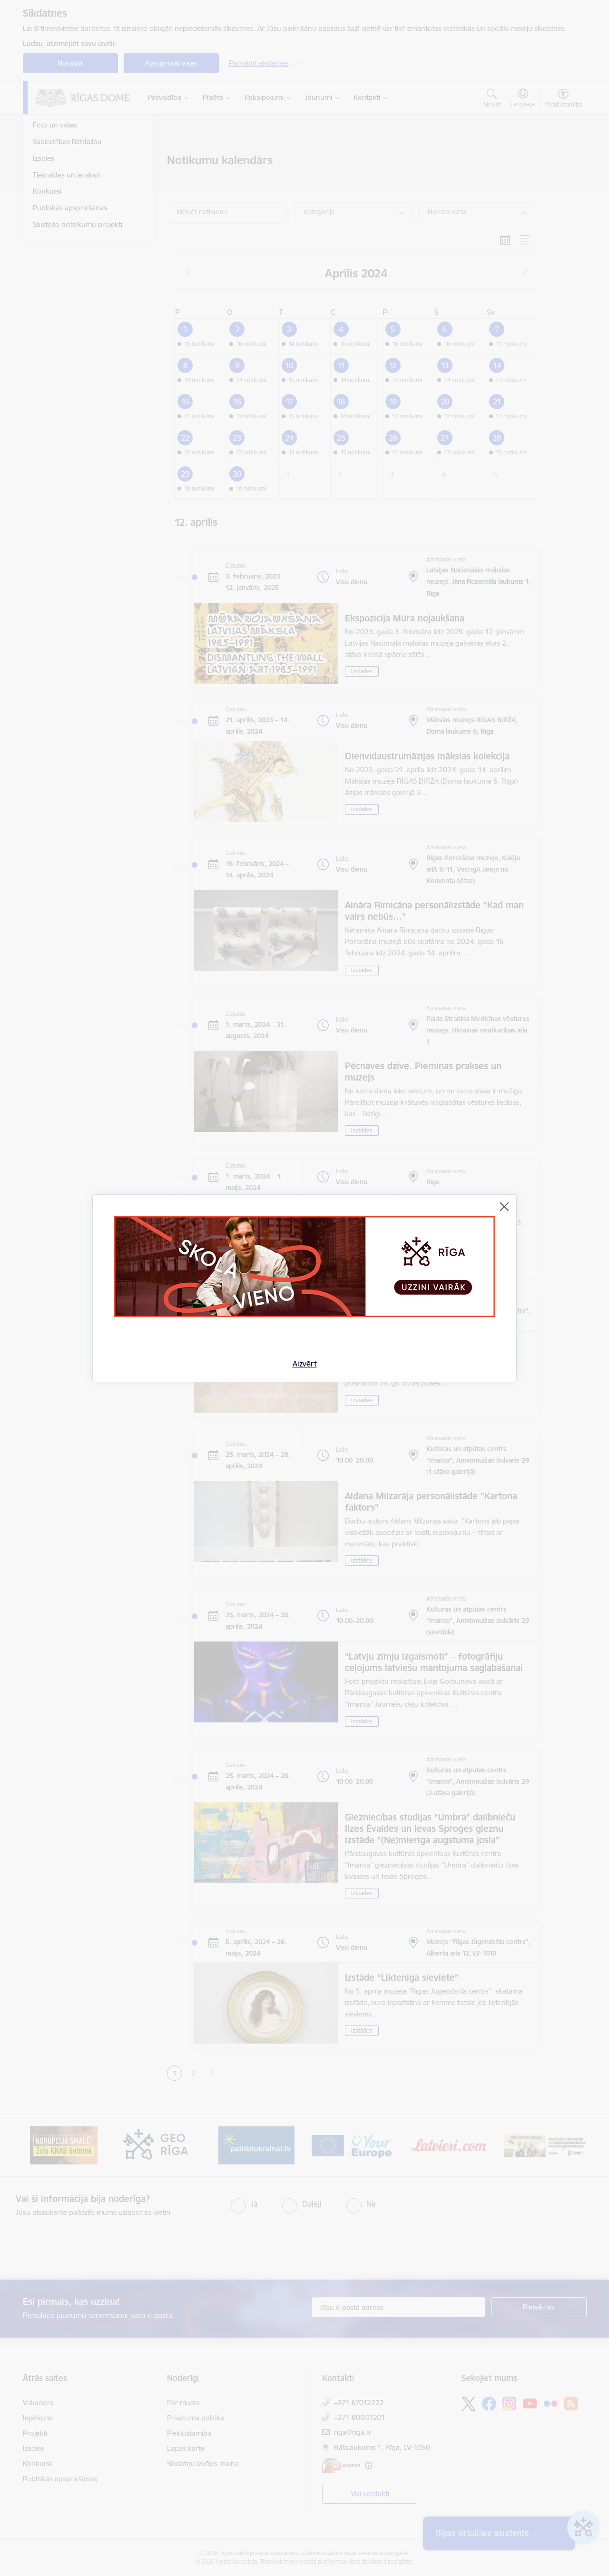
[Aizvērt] (504, 1206)
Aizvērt (305, 1363)
